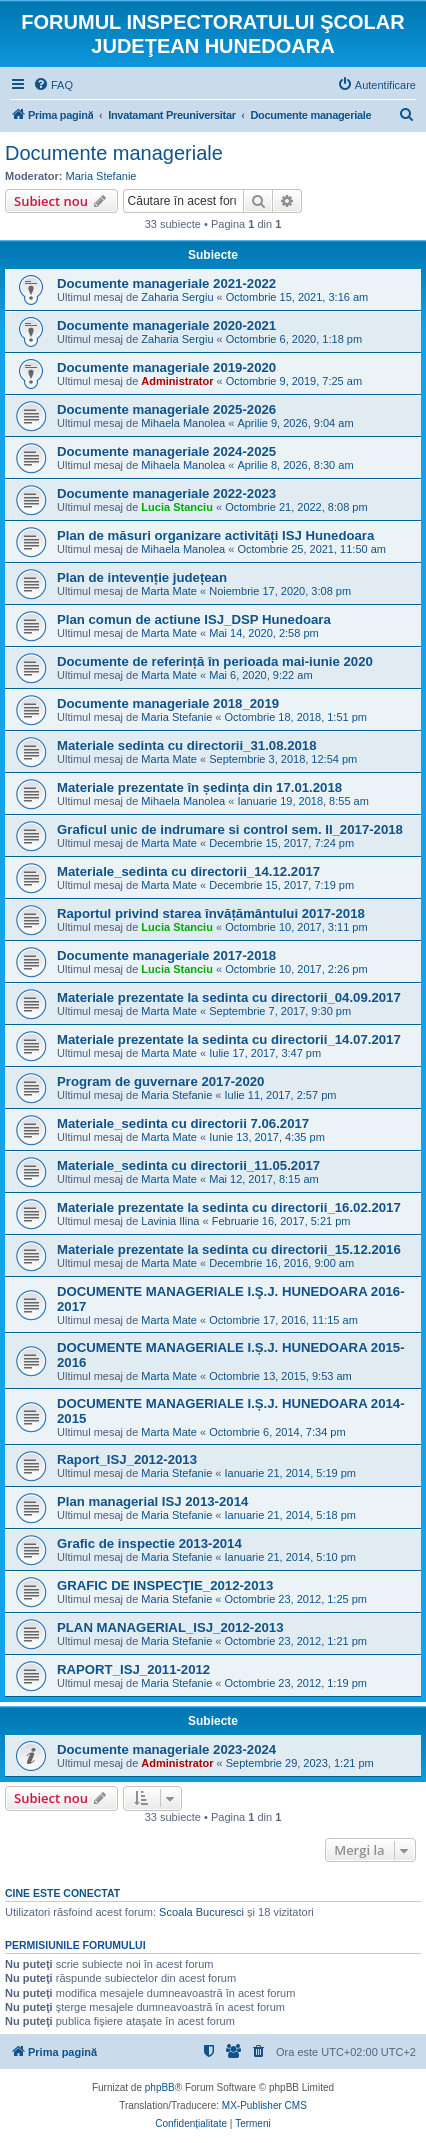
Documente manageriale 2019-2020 (166, 367)
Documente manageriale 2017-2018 (166, 955)
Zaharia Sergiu (177, 297)
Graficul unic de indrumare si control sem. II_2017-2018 (230, 829)
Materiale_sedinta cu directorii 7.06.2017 (183, 1123)
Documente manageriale (114, 153)
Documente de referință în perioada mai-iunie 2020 (215, 661)
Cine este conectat (62, 1893)
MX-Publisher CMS (264, 2105)
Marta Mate (169, 591)
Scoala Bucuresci (201, 1912)
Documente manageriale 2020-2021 (166, 325)
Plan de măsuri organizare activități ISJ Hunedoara (215, 535)
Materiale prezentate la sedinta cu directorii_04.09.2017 (229, 997)
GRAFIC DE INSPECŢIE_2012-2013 (165, 1585)
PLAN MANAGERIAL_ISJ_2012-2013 (170, 1627)
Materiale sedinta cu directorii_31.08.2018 (187, 745)
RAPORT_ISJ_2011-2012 (133, 1669)
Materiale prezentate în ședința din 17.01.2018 (199, 787)
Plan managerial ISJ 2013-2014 (152, 1501)
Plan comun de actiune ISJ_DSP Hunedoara (194, 619)
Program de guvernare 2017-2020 (160, 1081)
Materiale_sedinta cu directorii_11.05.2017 (188, 1165)
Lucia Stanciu (177, 507)
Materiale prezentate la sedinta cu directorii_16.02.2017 (229, 1207)
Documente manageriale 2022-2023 (166, 493)
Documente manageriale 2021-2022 (166, 283)
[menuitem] (53, 85)
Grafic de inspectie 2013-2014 (149, 1543)
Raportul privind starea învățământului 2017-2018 (211, 913)
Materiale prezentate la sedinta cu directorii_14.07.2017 (229, 1039)
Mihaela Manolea (183, 423)
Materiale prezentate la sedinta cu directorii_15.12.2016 (229, 1249)
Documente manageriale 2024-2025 (166, 451)
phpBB (160, 2087)
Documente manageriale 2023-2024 (166, 1749)
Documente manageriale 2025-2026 (166, 409)
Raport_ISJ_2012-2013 (127, 1459)
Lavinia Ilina (170, 1221)
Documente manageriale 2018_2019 (168, 703)
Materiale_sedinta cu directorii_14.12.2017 (188, 871)
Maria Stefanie (101, 176)
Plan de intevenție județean (142, 577)
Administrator (177, 381)
